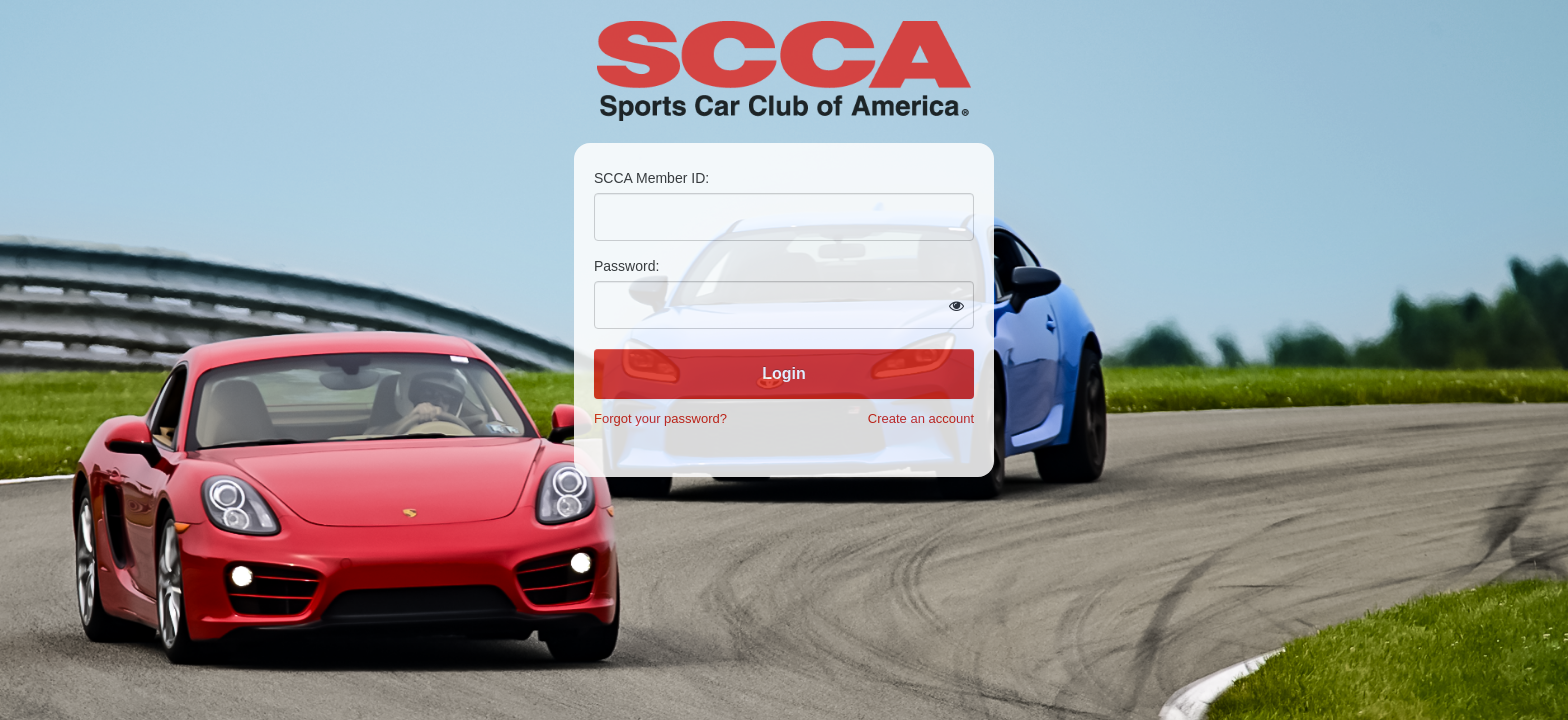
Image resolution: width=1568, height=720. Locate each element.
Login (784, 373)
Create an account (921, 418)
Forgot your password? (660, 418)
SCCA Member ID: (651, 178)
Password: (626, 266)
